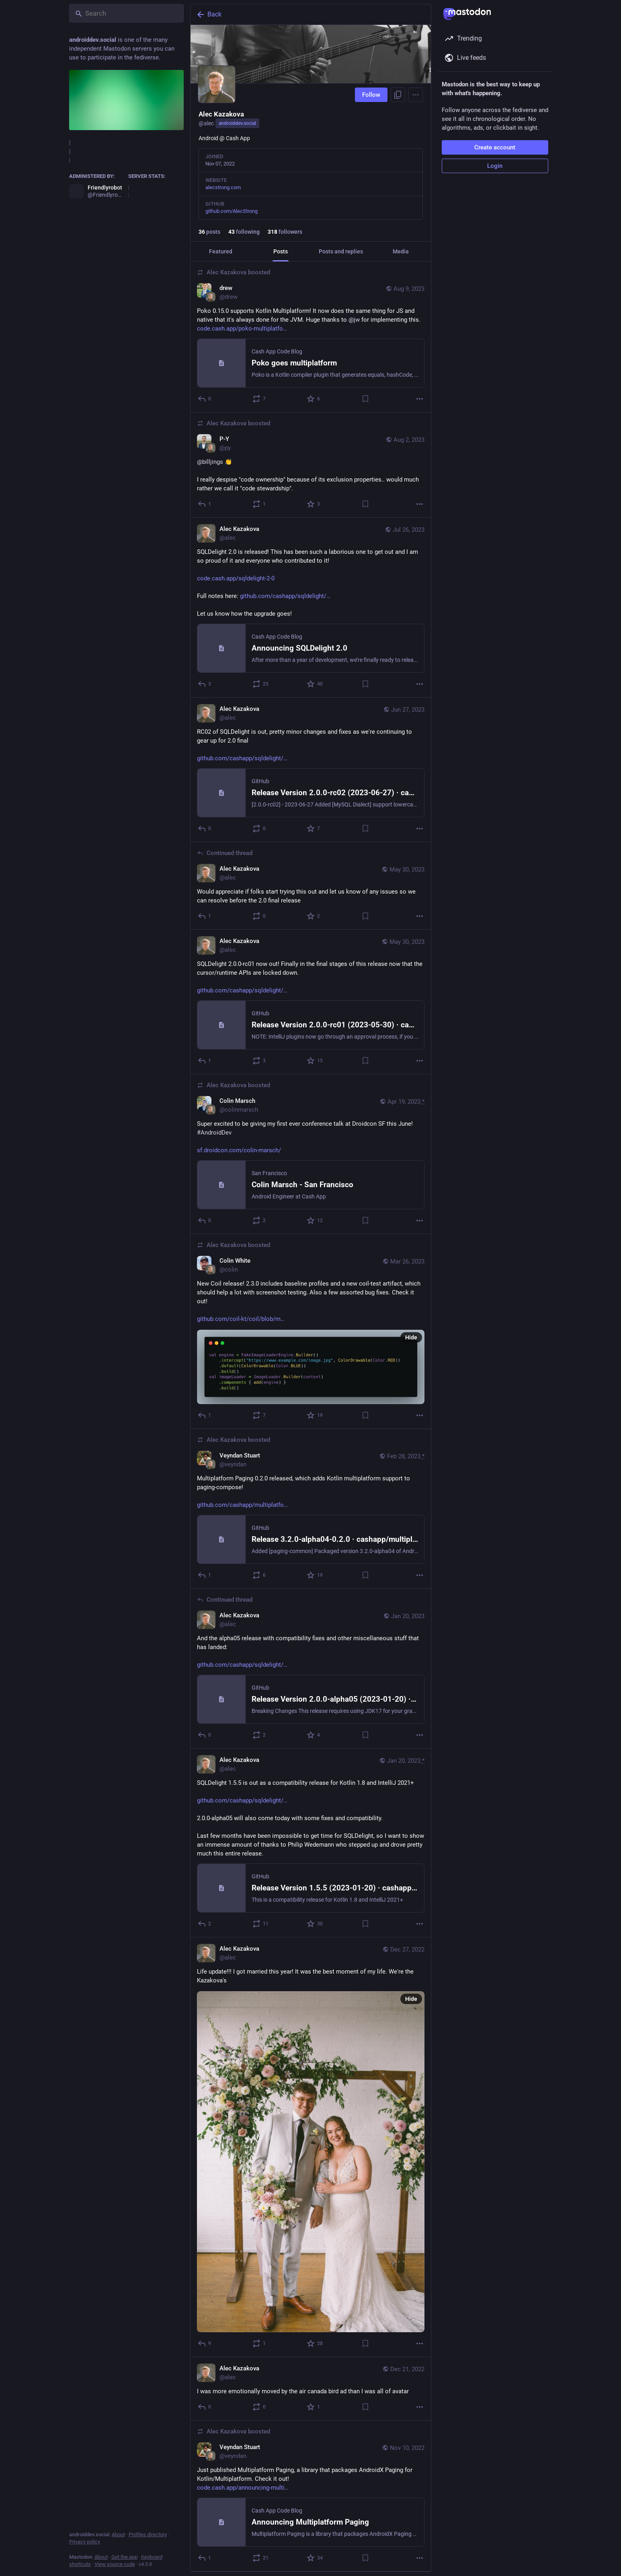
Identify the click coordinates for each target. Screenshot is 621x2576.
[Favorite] (314, 399)
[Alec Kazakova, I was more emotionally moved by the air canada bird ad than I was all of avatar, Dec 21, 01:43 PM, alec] (311, 2389)
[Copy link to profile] (398, 95)
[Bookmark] (365, 399)
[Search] (126, 13)
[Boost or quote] (259, 399)
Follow (371, 94)
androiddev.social (237, 123)
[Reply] (205, 399)
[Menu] (415, 95)
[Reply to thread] (205, 916)
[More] (419, 399)
